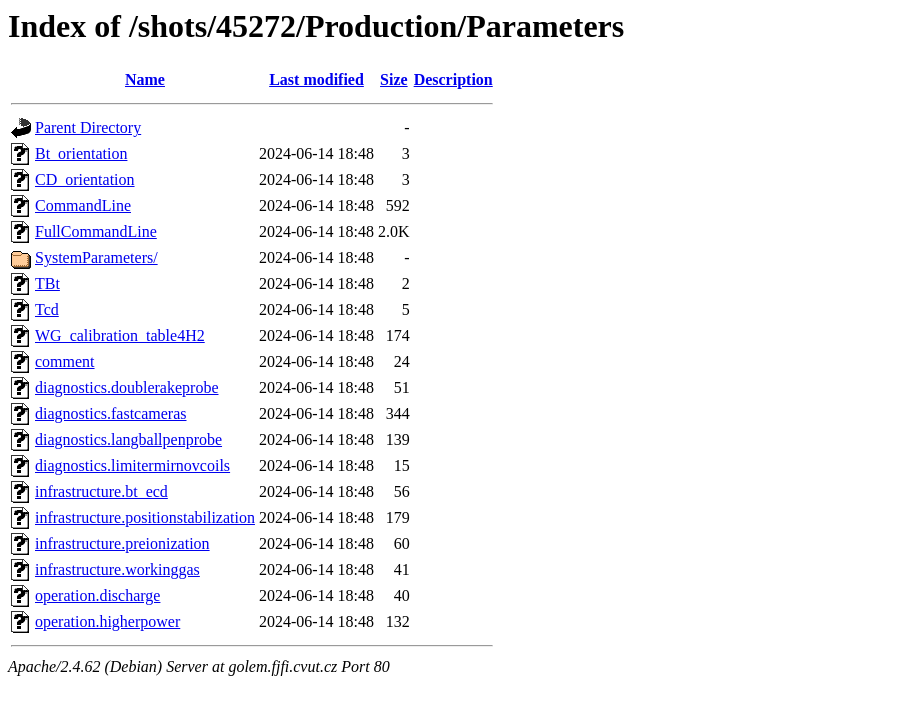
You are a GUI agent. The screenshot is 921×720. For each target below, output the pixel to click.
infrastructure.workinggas (117, 569)
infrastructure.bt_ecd (101, 491)
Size (394, 79)
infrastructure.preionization (122, 543)
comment (65, 361)
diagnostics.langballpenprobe (128, 439)
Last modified (316, 79)
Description (453, 79)
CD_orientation (85, 179)
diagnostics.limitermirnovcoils (132, 465)
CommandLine (83, 205)
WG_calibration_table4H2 (120, 335)
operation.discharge (97, 595)
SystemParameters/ (96, 257)
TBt (47, 283)
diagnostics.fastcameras (111, 413)
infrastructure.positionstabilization (145, 517)
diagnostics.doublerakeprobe (127, 387)
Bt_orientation (81, 153)
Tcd (47, 309)
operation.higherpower (107, 621)
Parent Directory (88, 127)
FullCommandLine (96, 231)
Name (145, 79)
